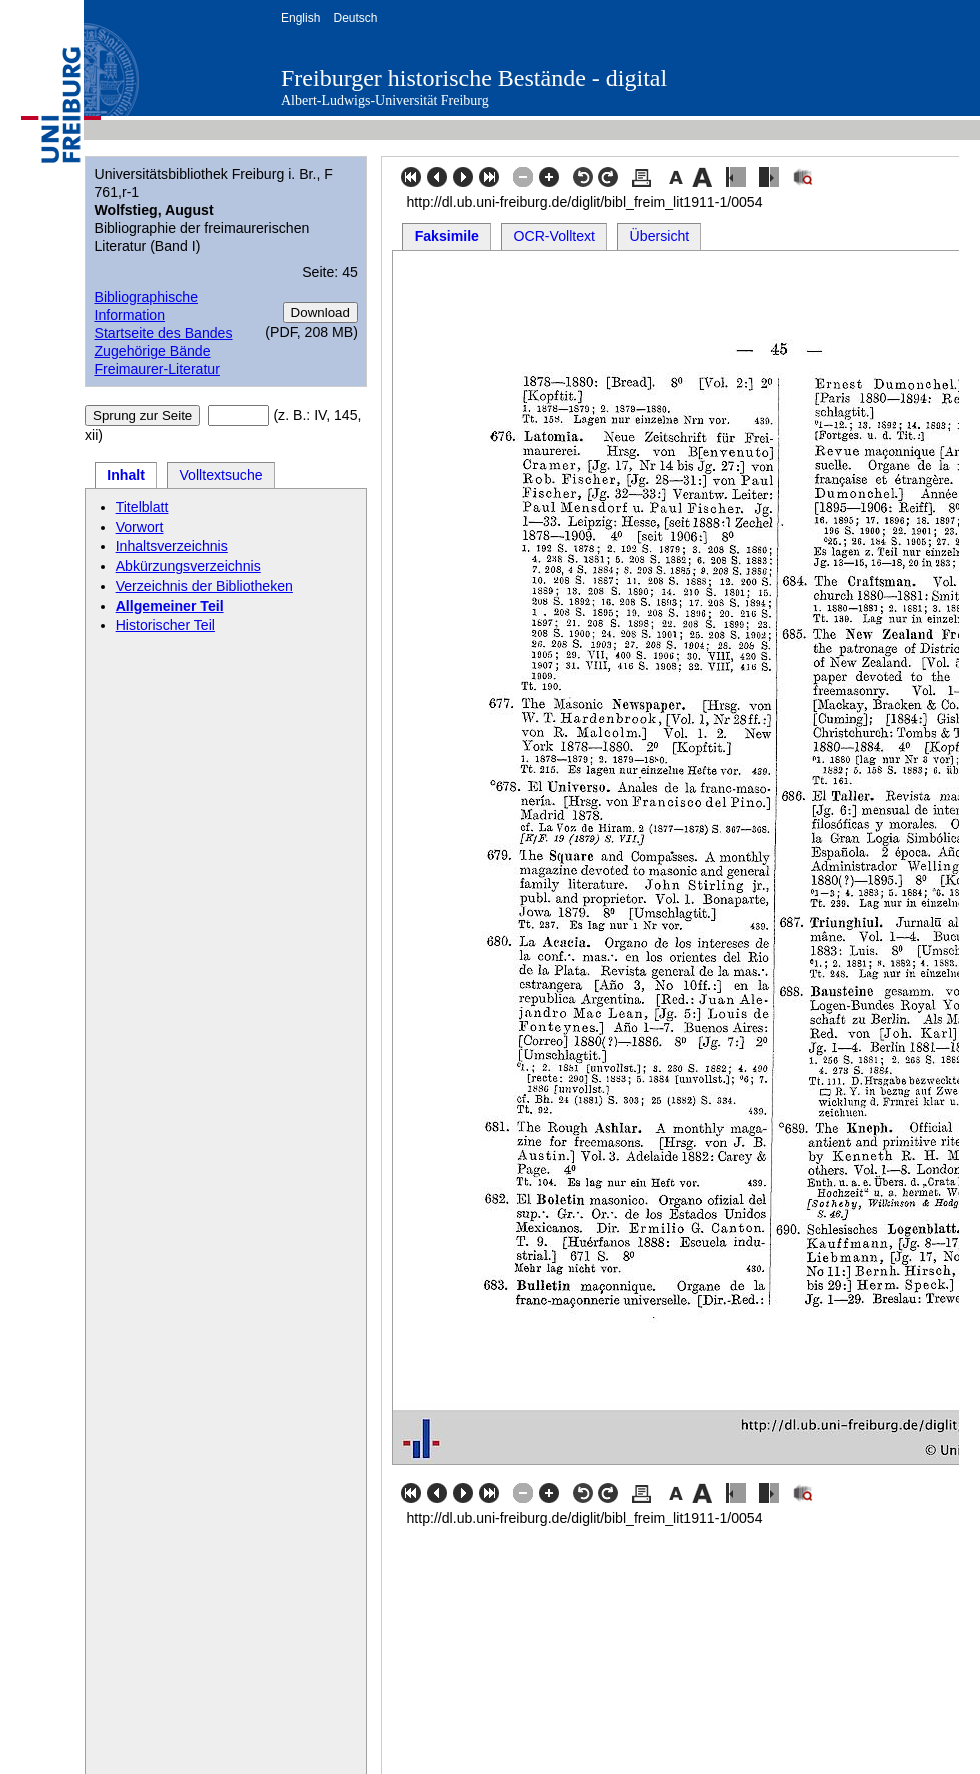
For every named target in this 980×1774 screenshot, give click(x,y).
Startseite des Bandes (163, 333)
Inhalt (126, 475)
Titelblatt (142, 507)
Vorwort (140, 527)
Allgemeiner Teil (170, 606)
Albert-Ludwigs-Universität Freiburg (385, 100)
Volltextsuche (220, 475)
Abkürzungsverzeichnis (188, 566)
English (300, 18)
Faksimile (447, 236)
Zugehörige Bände (152, 351)
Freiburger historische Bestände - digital (474, 78)
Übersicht (660, 236)
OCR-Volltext (555, 236)
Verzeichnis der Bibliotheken (204, 586)
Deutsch (355, 18)
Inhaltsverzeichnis (172, 546)
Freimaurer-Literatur (156, 369)
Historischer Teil (165, 625)
